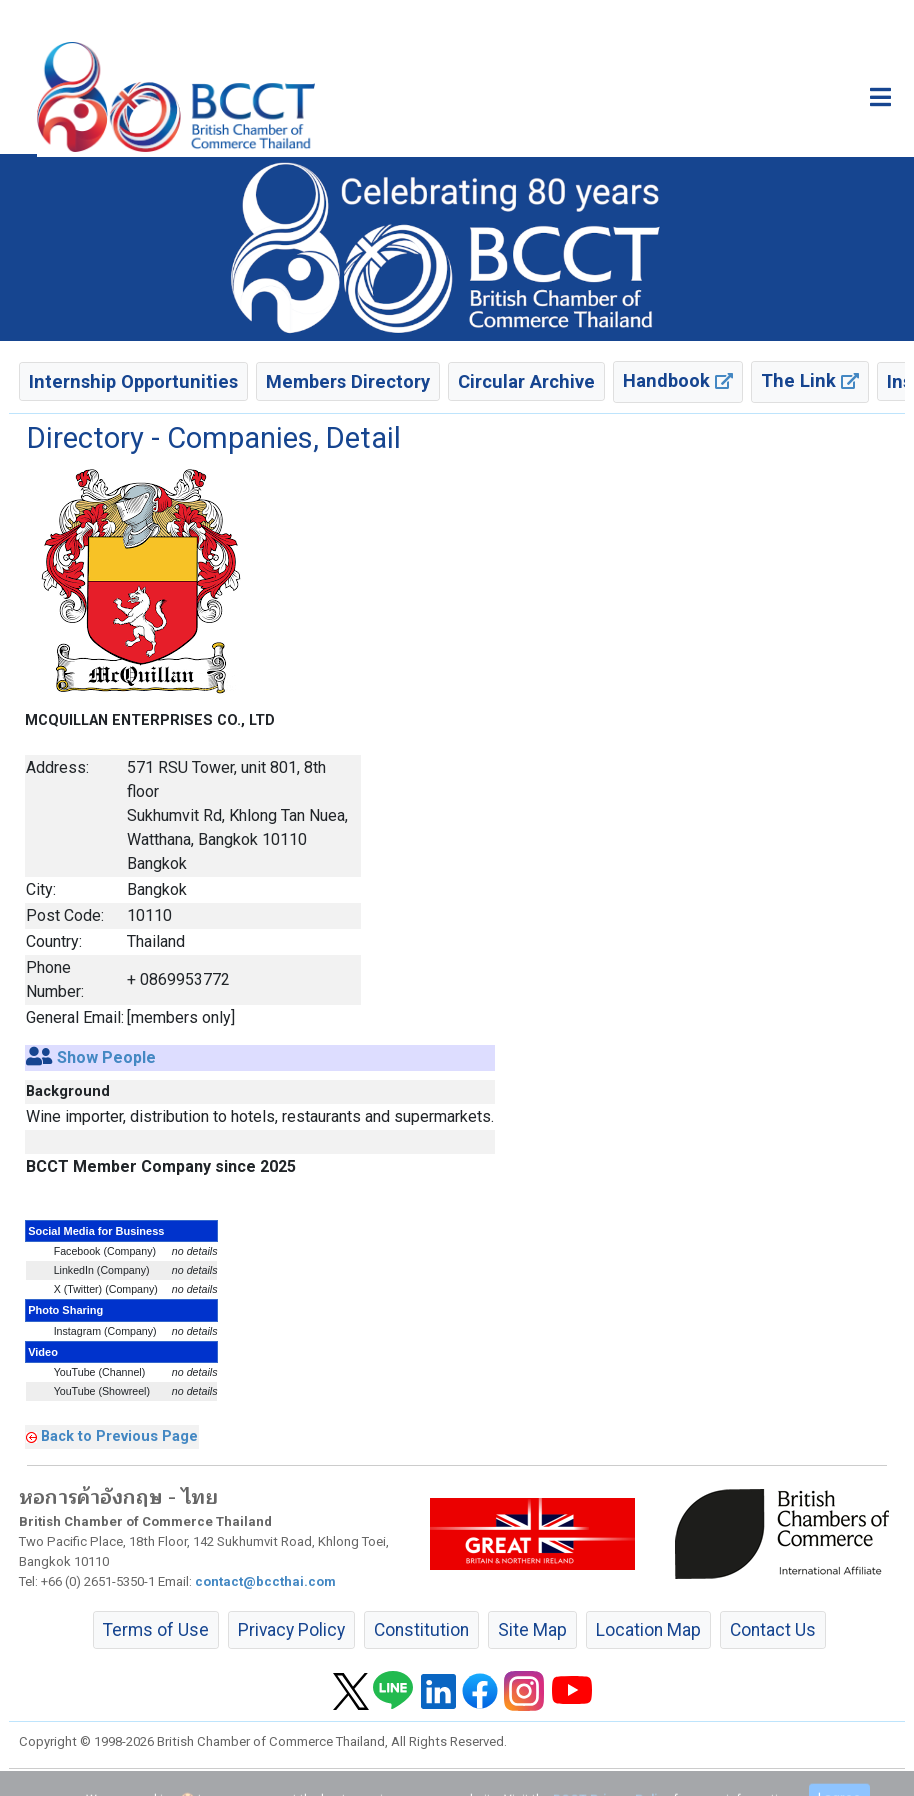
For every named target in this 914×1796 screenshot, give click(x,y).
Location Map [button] (648, 1630)
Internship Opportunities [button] (133, 381)
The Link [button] (810, 380)
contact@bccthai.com (265, 1581)
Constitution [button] (421, 1630)
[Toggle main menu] (880, 97)
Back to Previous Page (119, 1436)
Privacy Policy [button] (291, 1630)
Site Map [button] (532, 1630)
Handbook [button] (678, 380)
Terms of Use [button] (156, 1630)
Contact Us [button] (773, 1630)
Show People (106, 1057)
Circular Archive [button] (526, 381)
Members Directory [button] (348, 381)
